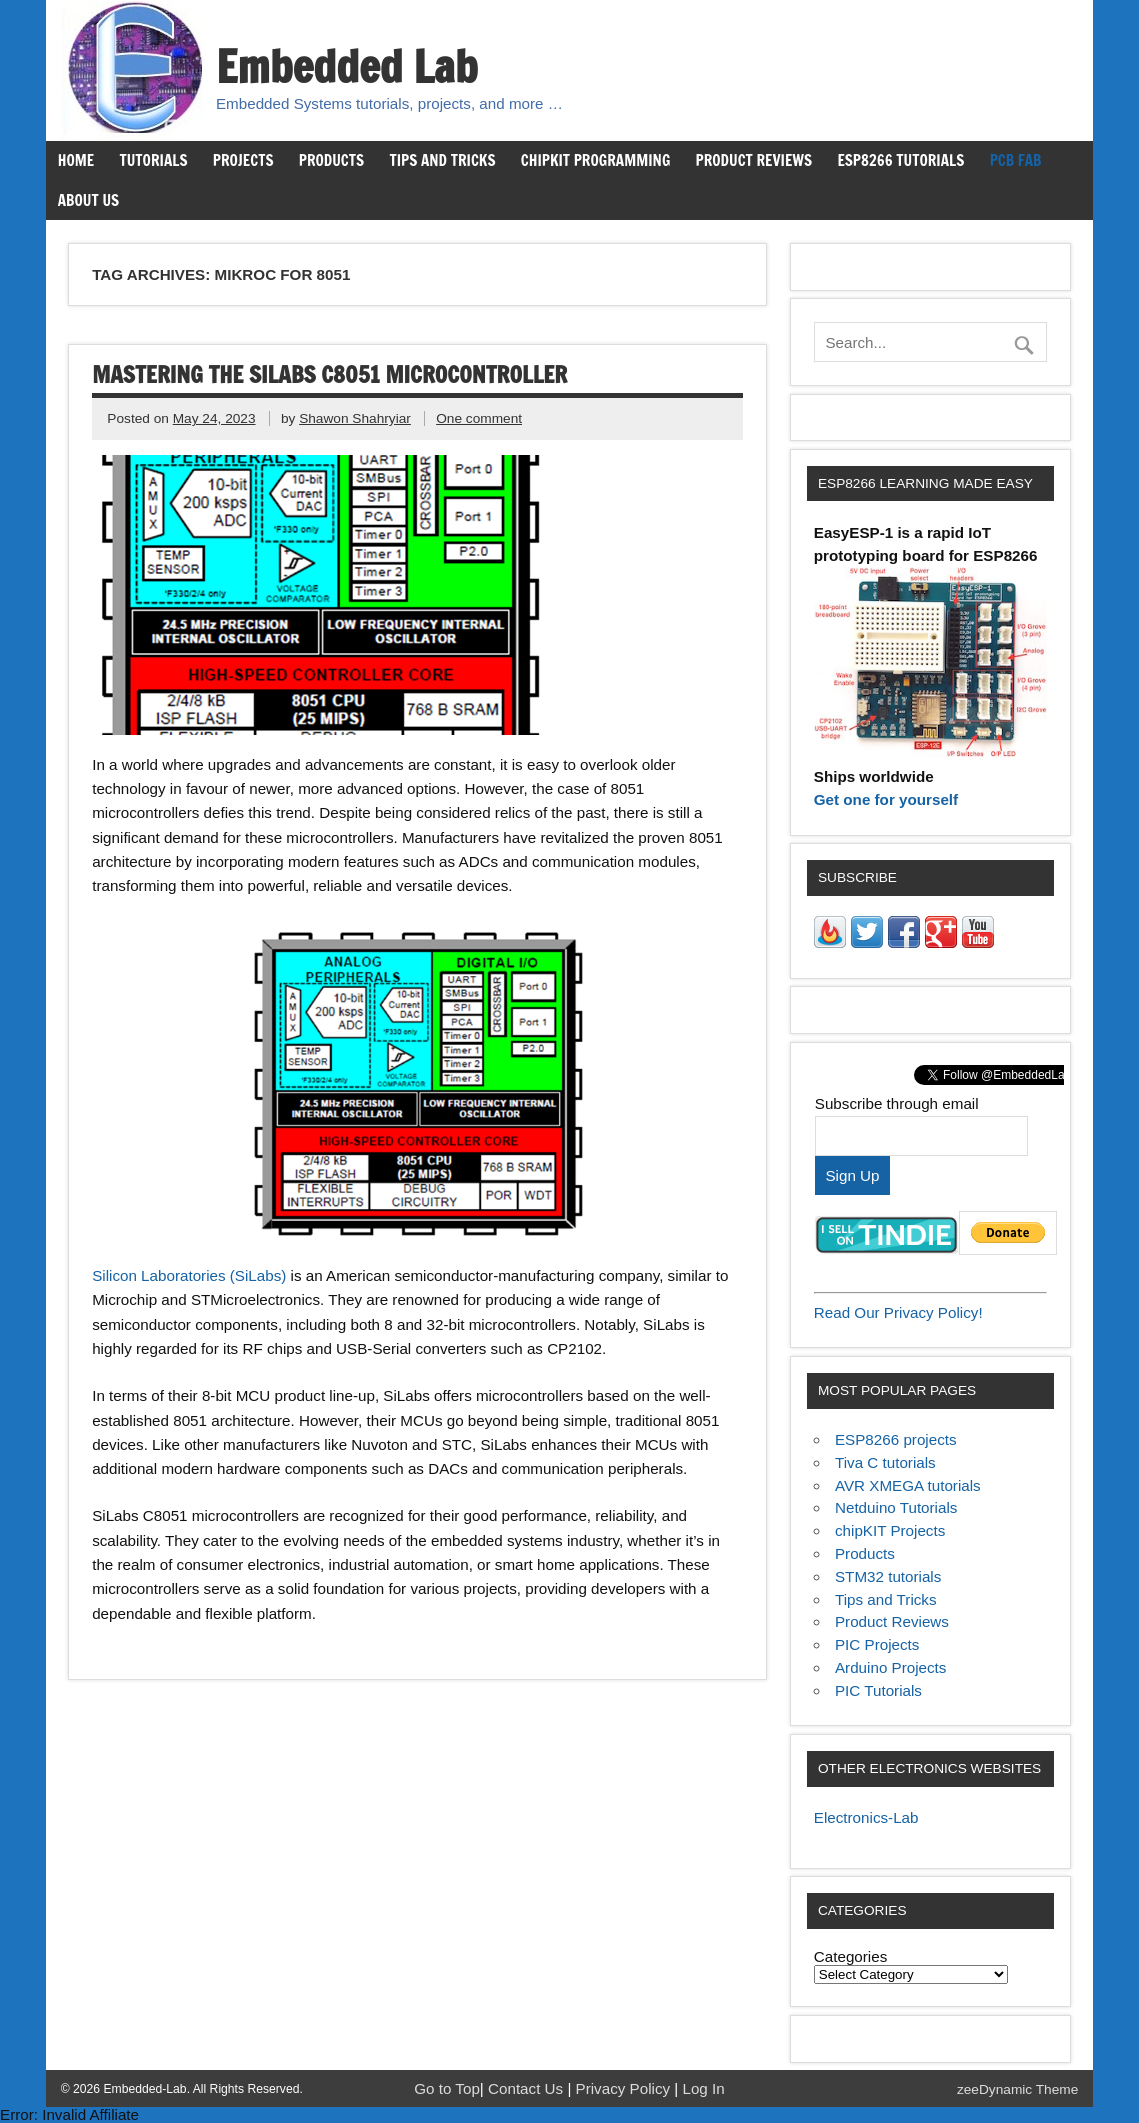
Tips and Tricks (442, 160)
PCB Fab (1016, 160)
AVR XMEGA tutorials (908, 1485)
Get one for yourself (886, 799)
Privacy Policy (625, 2088)
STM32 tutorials (888, 1576)
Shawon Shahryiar (355, 418)
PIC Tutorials (878, 1690)
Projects (243, 160)
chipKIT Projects (890, 1530)
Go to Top (447, 2088)
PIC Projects (877, 1644)
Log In (703, 2088)
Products (331, 160)
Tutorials (153, 160)
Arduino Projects (890, 1667)
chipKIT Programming (596, 160)
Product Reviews (754, 160)
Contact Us (527, 2088)
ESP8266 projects (896, 1439)
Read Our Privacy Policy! (898, 1312)
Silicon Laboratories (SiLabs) (189, 1275)
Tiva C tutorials (885, 1462)
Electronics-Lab (866, 1817)
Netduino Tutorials (896, 1507)
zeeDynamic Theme (1017, 2089)
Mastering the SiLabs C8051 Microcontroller (329, 374)
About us (88, 200)
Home (76, 160)
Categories (850, 1956)
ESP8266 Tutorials (900, 160)
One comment (479, 418)
